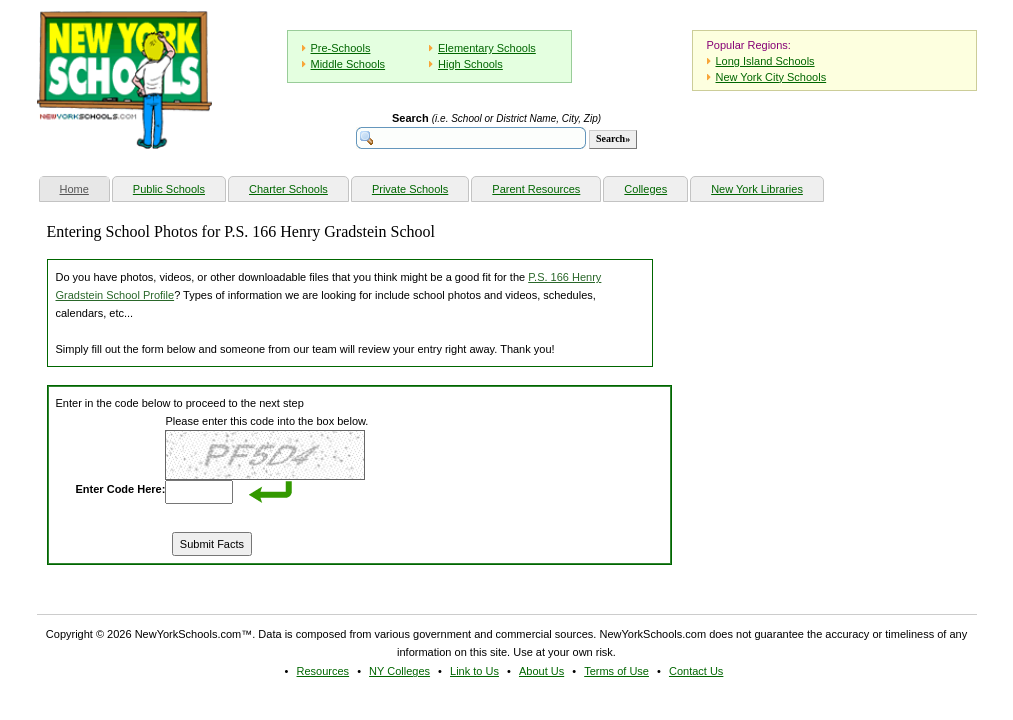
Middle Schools (348, 64)
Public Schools (169, 189)
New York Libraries (757, 189)
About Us (541, 671)
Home (84, 186)
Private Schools (410, 189)
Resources (323, 671)
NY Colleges (399, 671)
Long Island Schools (765, 61)
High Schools (470, 64)
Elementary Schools (487, 48)
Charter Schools (288, 189)
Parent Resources (536, 189)
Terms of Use (616, 671)
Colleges (645, 189)
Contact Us (696, 671)
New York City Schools (771, 77)
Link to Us (474, 671)
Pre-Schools (341, 48)
